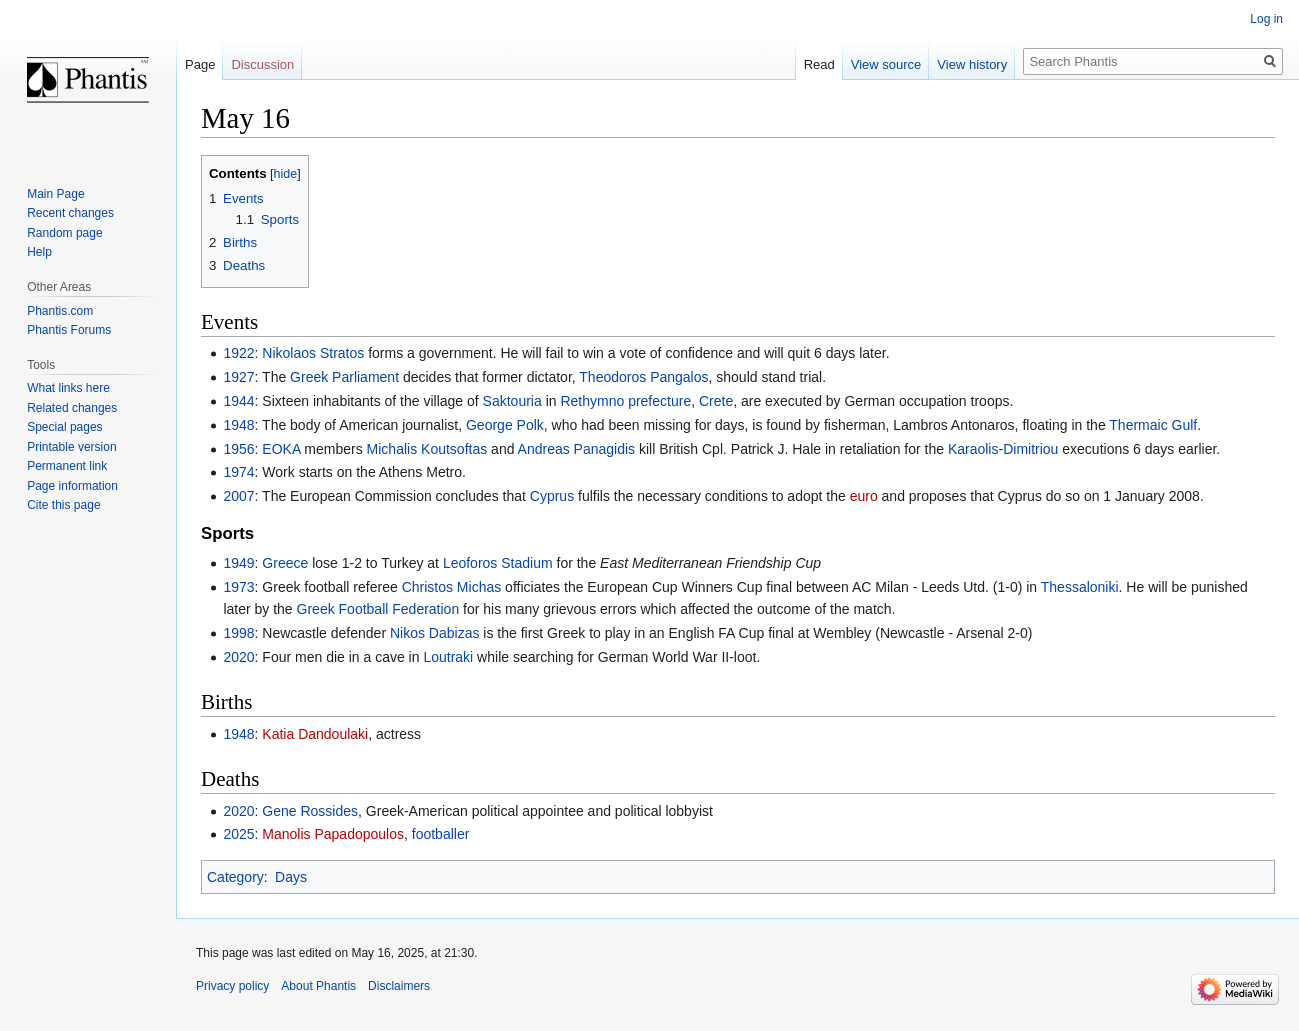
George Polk (505, 425)
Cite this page (63, 505)
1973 (238, 587)
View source (886, 64)
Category (235, 877)
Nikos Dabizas (434, 633)
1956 (238, 449)
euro (864, 496)
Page (200, 64)
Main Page (55, 194)
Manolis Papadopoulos (333, 834)
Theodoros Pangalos (643, 377)
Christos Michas (452, 587)
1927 (238, 377)
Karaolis (973, 449)
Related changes (72, 408)
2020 (238, 657)
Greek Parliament (344, 377)
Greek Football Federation (378, 609)
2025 (238, 834)
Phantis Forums (69, 330)
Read (819, 64)
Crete (716, 401)
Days (291, 877)
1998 (238, 633)
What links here (68, 388)
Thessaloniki (1080, 587)
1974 (238, 472)
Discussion (262, 64)
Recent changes (70, 213)
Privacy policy (232, 986)
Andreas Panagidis (577, 449)
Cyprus (552, 496)
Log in (1266, 19)
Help (39, 252)
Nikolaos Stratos (313, 353)
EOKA (281, 449)
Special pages (64, 427)
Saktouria (512, 401)
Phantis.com (60, 311)
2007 (238, 496)
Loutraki (448, 657)
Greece (285, 563)
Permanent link (67, 466)
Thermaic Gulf (1153, 425)
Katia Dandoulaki (315, 734)
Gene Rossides (310, 811)
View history (972, 64)
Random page (64, 233)
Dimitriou (1030, 449)
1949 (238, 563)
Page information (72, 486)
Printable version (71, 447)
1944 (238, 401)
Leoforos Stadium (498, 563)
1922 (238, 353)
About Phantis (318, 986)
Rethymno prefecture (625, 401)
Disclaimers (399, 986)
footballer (441, 834)
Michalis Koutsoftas (427, 449)
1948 (238, 425)
